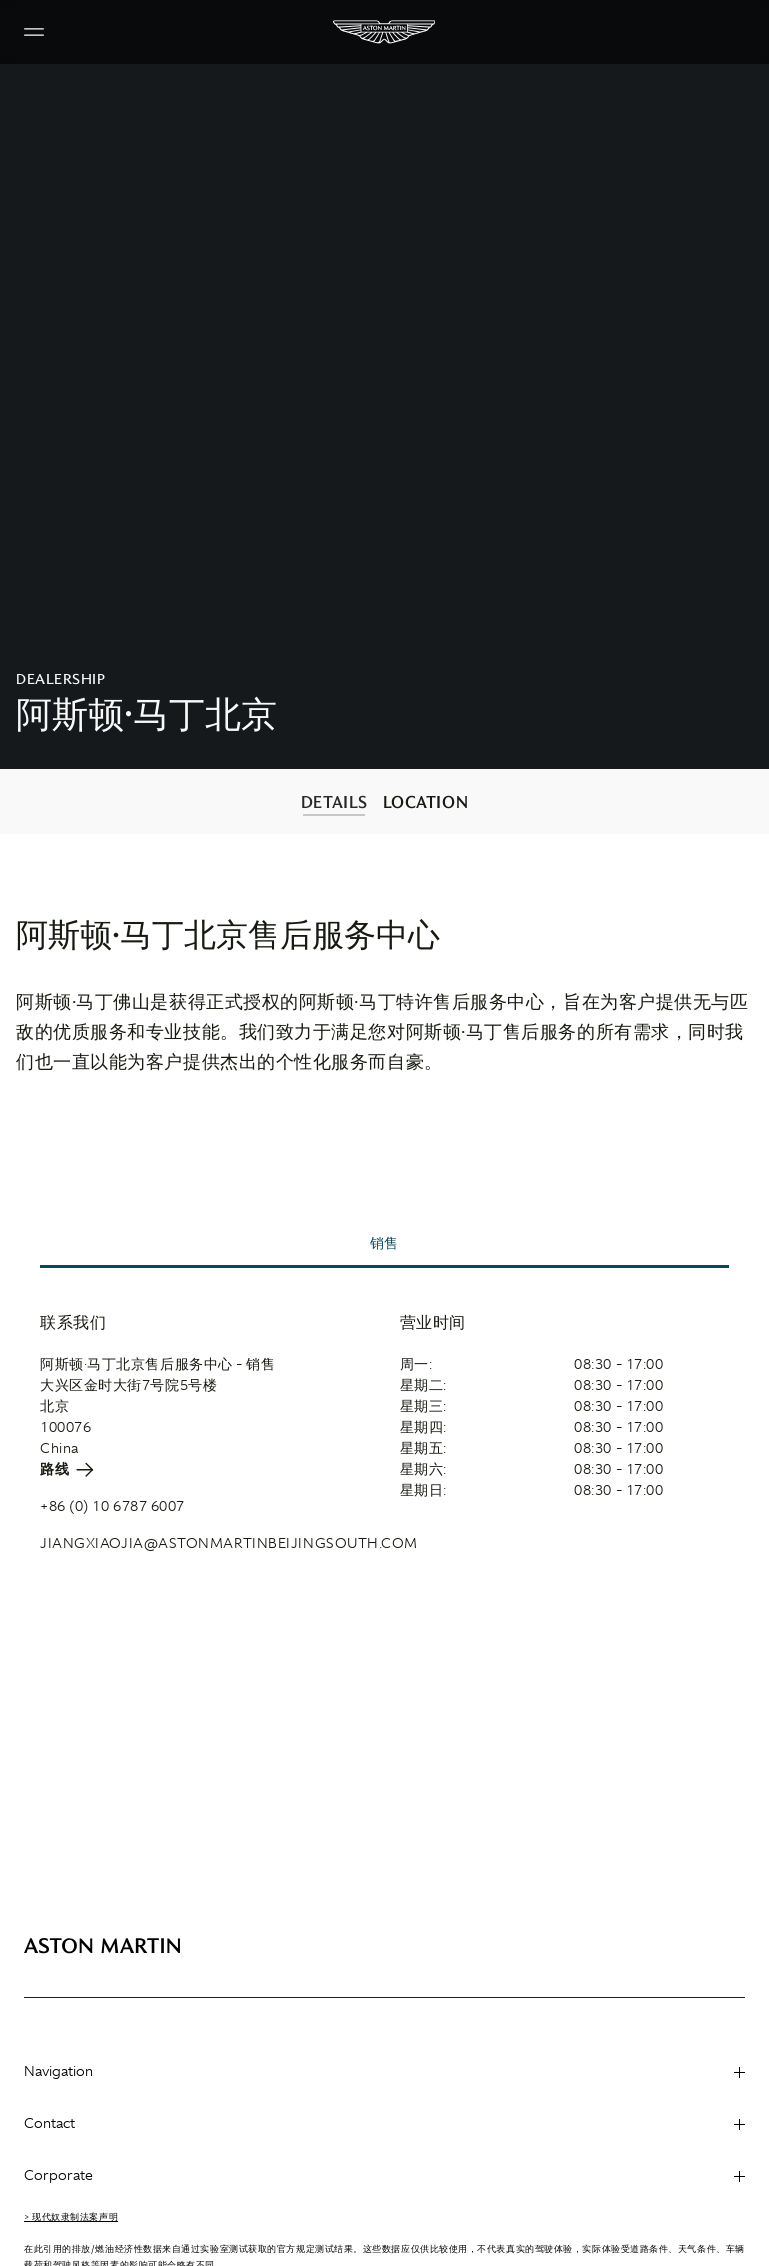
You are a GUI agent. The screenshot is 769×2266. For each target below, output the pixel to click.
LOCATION (425, 802)
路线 (67, 1469)
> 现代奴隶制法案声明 (71, 2217)
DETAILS (334, 802)
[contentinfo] (384, 801)
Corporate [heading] (384, 2175)
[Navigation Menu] (34, 32)
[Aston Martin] (385, 32)
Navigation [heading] (384, 2071)
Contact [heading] (384, 2123)
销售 (384, 1243)
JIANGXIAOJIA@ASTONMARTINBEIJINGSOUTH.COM (229, 1543)
